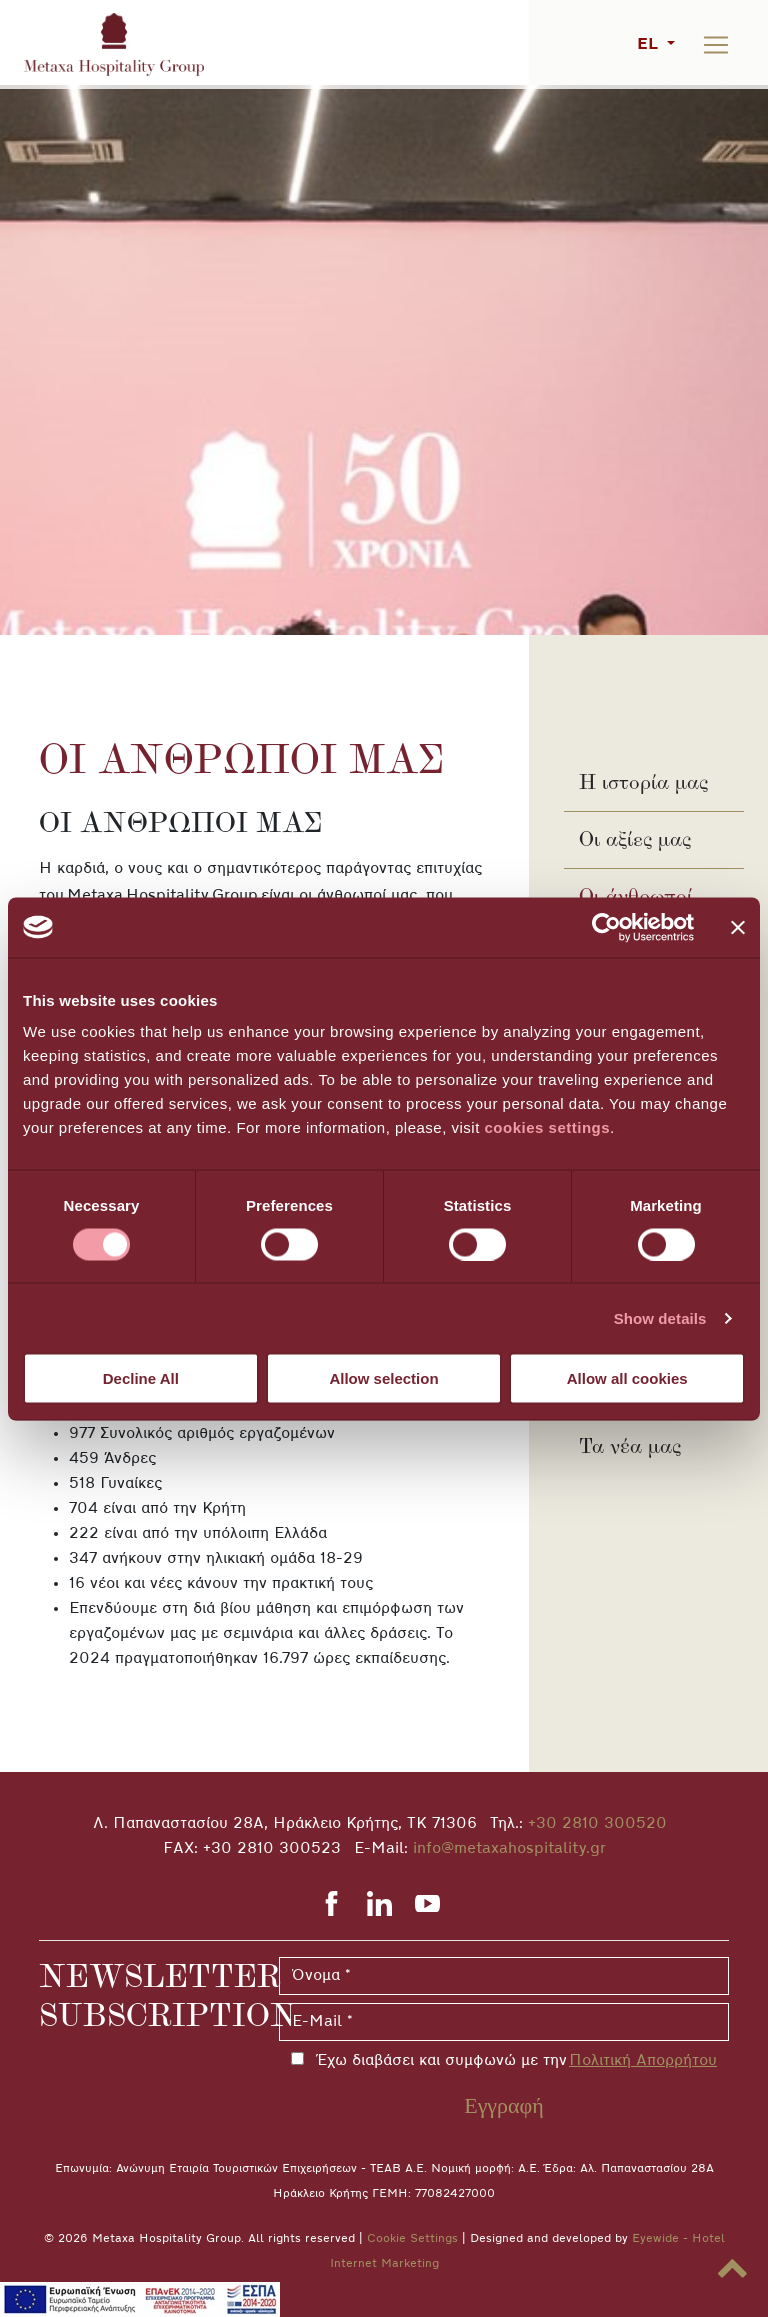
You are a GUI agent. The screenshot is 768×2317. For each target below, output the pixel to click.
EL (650, 45)
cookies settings (548, 1127)
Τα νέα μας (630, 1446)
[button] (732, 2269)
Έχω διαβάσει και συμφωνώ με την (513, 2061)
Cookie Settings (412, 2239)
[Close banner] (738, 927)
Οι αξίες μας (635, 839)
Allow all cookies (627, 1378)
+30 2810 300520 (597, 1824)
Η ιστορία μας (643, 782)
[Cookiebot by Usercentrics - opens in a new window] (606, 927)
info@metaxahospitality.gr (509, 1849)
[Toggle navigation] (716, 45)
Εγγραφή (504, 2105)
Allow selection (383, 1378)
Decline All (141, 1378)
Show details (660, 1317)
